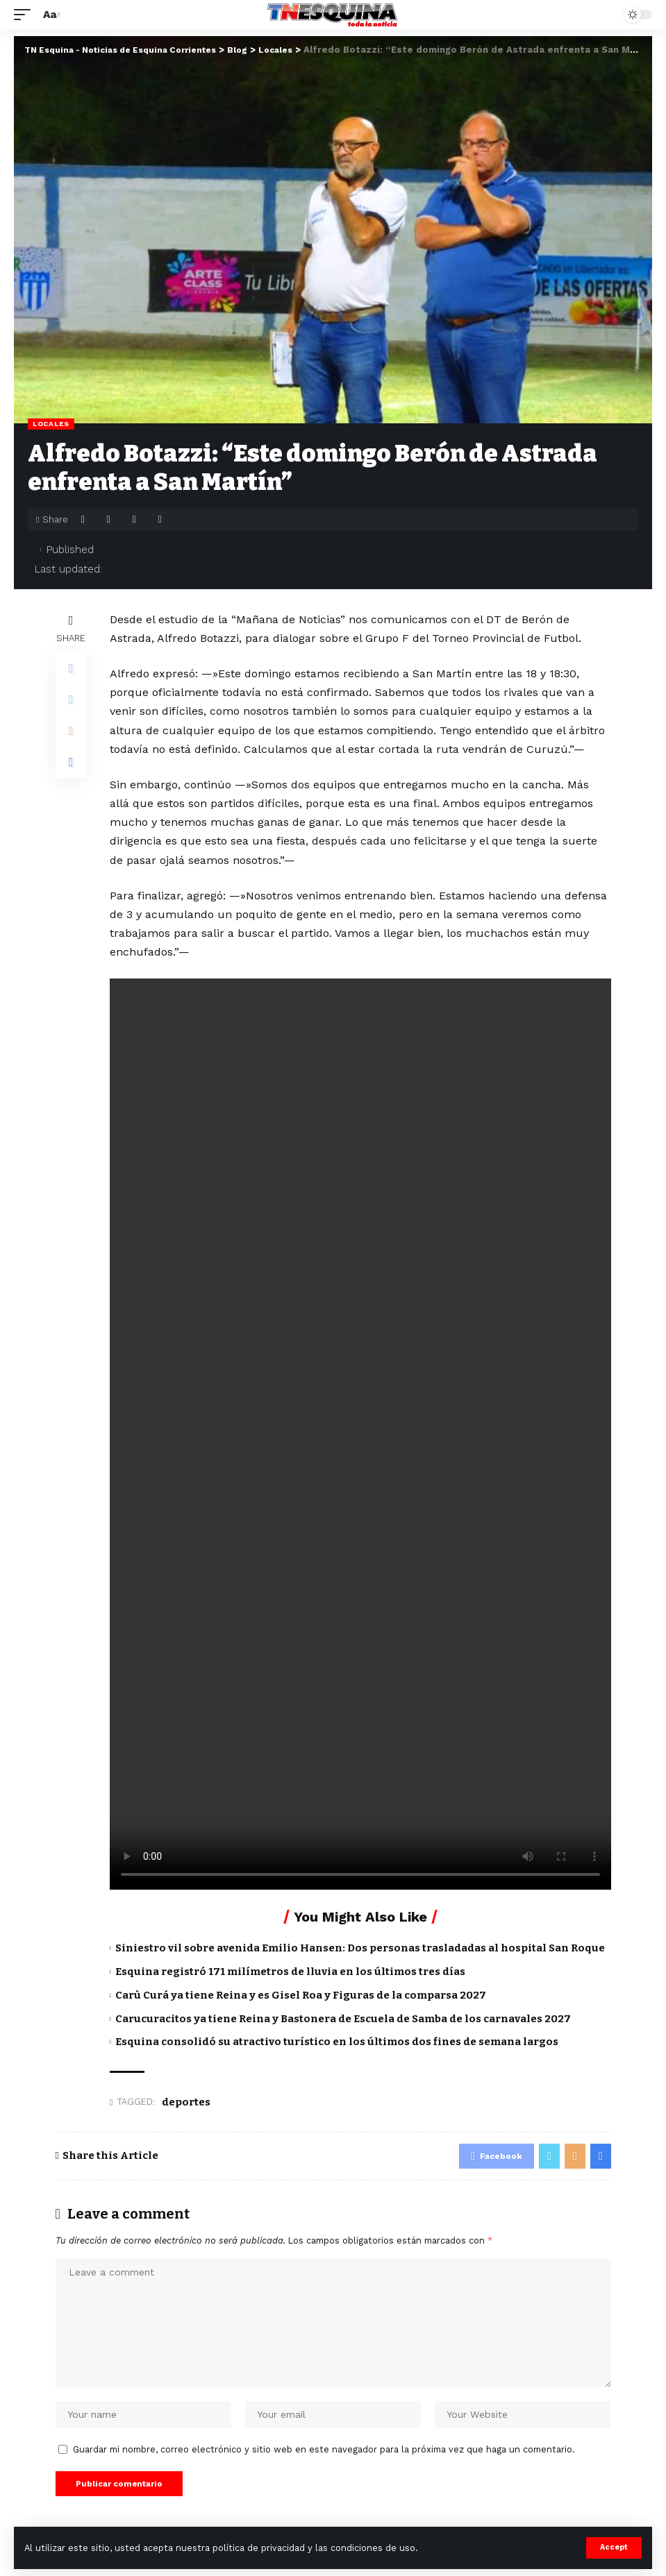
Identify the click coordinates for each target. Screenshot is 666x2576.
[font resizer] (50, 14)
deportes (186, 2102)
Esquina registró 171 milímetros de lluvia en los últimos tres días (290, 1971)
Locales (51, 423)
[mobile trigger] (26, 14)
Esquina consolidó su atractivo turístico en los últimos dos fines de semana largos (336, 2041)
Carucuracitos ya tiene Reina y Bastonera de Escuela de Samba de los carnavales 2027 (343, 2018)
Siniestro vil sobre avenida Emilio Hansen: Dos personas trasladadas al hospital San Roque (360, 1948)
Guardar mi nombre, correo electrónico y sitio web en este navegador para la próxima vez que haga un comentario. (324, 2455)
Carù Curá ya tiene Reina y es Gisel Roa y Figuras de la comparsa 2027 (300, 1995)
